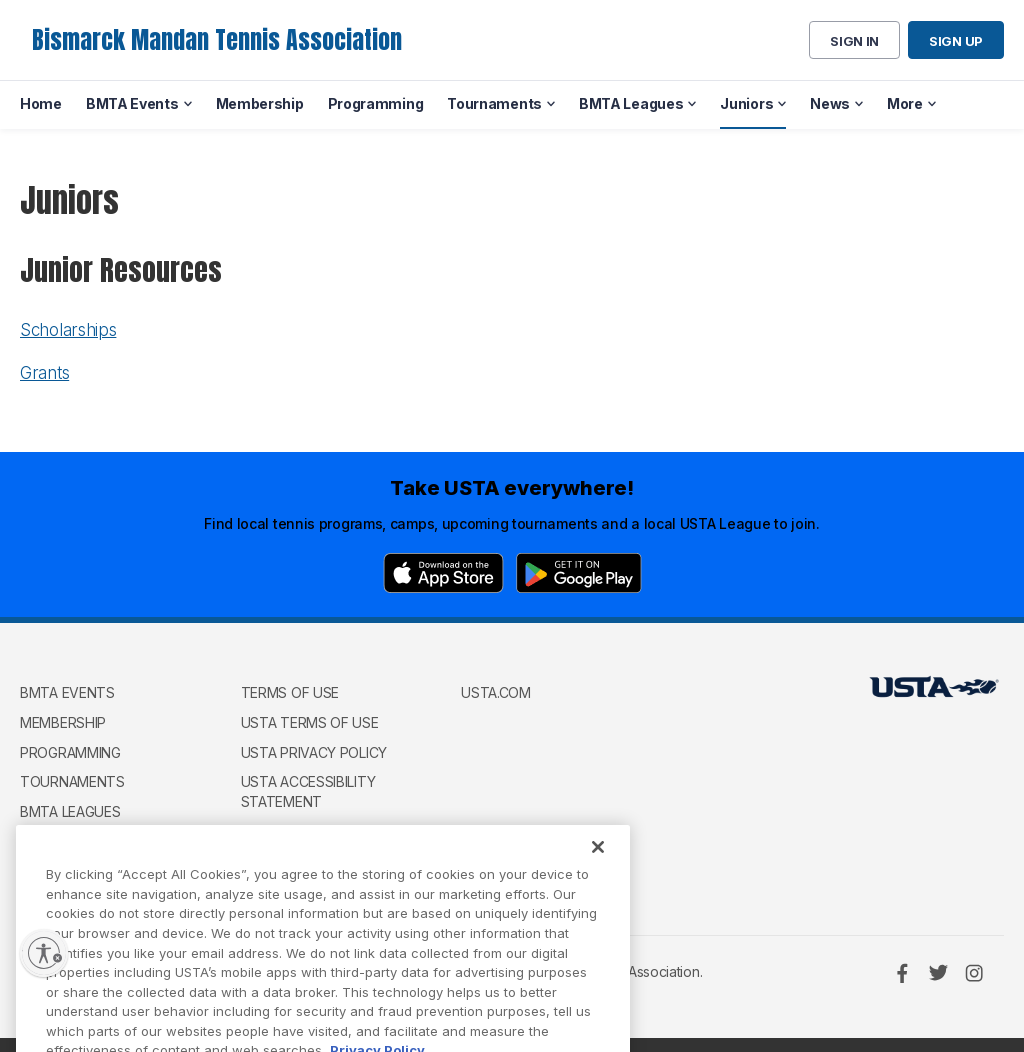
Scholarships (68, 330)
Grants (44, 373)
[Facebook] (902, 973)
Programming (70, 752)
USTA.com (496, 692)
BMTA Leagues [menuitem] (631, 103)
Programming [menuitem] (376, 103)
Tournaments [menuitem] (494, 103)
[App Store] (443, 573)
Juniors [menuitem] (746, 103)
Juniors (49, 840)
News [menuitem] (830, 103)
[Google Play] (579, 573)
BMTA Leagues (70, 811)
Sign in (854, 41)
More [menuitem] (905, 103)
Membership (63, 722)
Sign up (956, 41)
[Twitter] (938, 973)
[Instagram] (974, 973)
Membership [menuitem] (260, 103)
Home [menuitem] (41, 103)
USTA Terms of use (310, 722)
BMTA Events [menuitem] (132, 103)
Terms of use (290, 692)
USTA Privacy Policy (314, 752)
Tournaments (72, 781)
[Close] (598, 871)
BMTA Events (67, 692)
